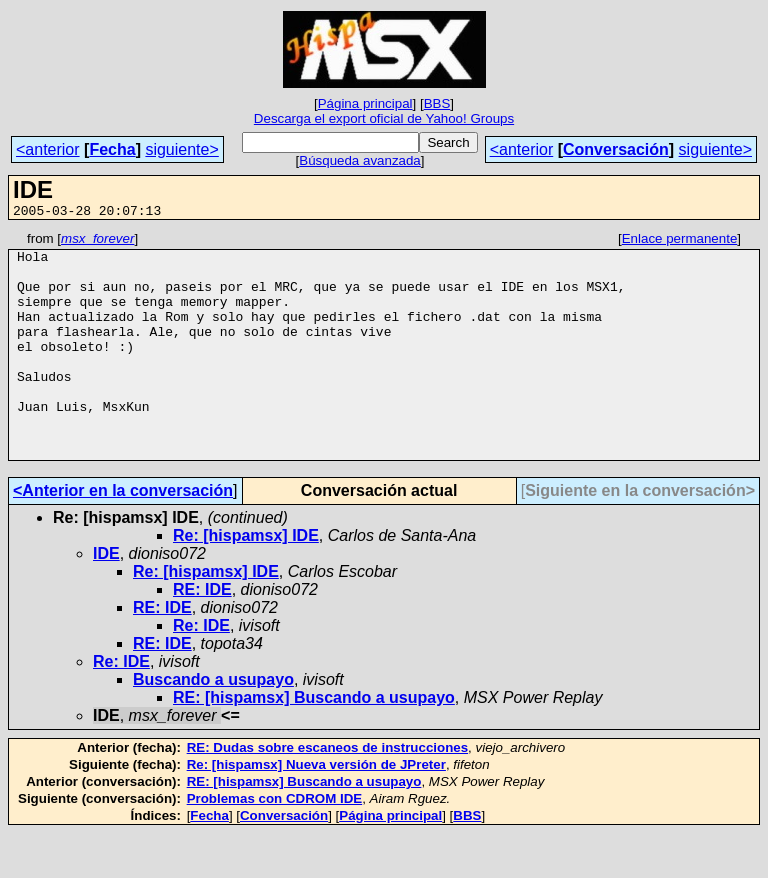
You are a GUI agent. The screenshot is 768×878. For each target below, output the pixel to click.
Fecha (112, 149)
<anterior (48, 149)
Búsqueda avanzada (360, 160)
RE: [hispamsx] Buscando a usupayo (314, 742)
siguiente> (181, 149)
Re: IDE (201, 670)
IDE (106, 598)
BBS (437, 103)
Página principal (365, 103)
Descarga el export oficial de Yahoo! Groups (384, 118)
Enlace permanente (680, 241)
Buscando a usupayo (213, 724)
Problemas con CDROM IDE (275, 843)
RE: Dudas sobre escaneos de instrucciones (327, 792)
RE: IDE (202, 634)
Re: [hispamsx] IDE (246, 580)
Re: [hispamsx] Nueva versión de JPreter (316, 809)
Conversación (616, 149)
